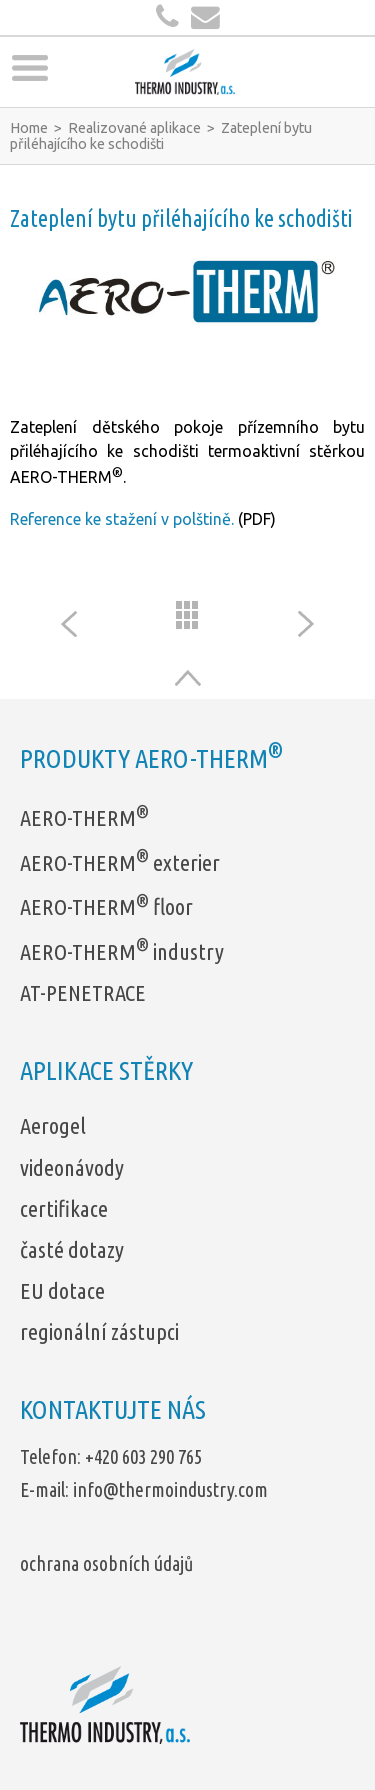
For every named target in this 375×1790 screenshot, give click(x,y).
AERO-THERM (84, 817)
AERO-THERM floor (106, 906)
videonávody (72, 1167)
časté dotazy (72, 1249)
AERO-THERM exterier (120, 862)
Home (29, 128)
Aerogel (53, 1125)
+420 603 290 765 (143, 1457)
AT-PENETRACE (83, 992)
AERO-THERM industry (122, 951)
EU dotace (62, 1290)
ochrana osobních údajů (106, 1564)
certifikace (64, 1208)
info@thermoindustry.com (170, 1490)
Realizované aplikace (134, 128)
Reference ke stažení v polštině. (122, 519)
